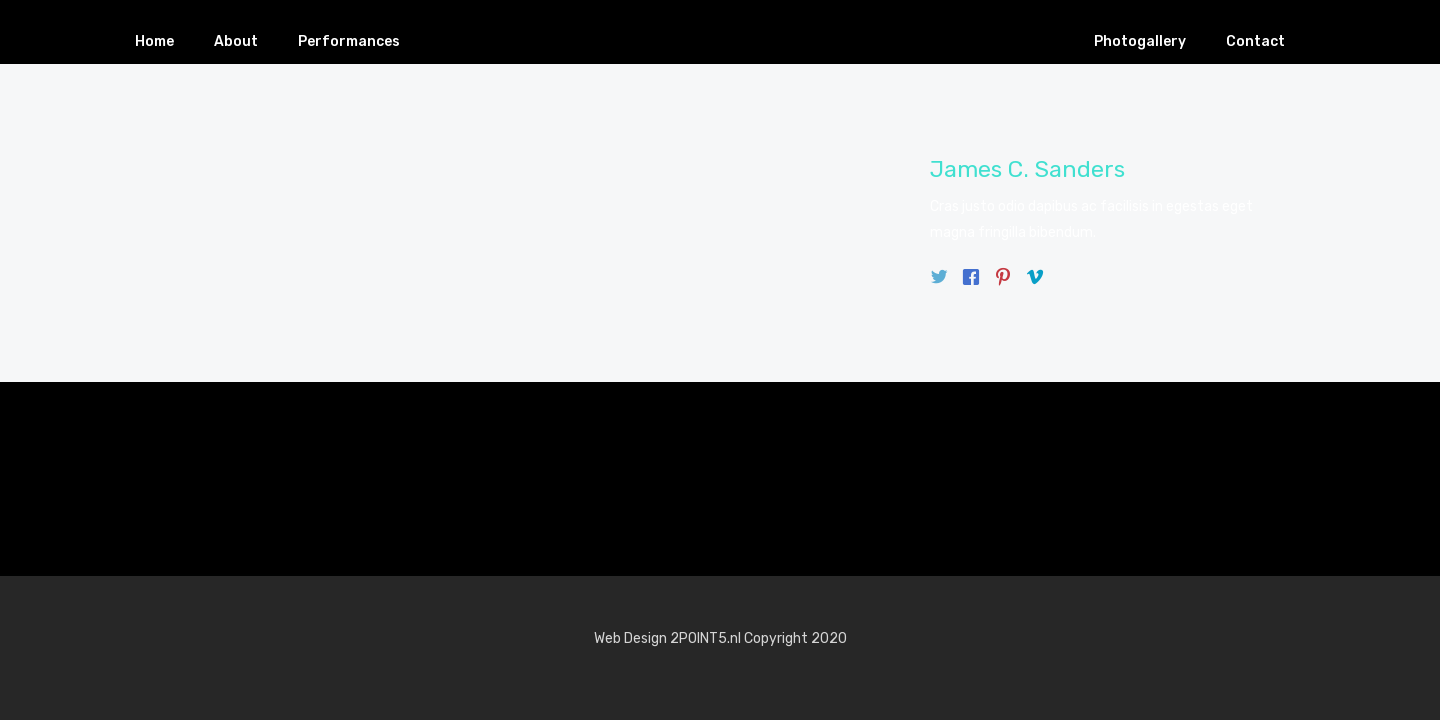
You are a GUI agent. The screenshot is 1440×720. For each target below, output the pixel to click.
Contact (1255, 41)
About (236, 41)
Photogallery (1140, 41)
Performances (349, 41)
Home (154, 41)
